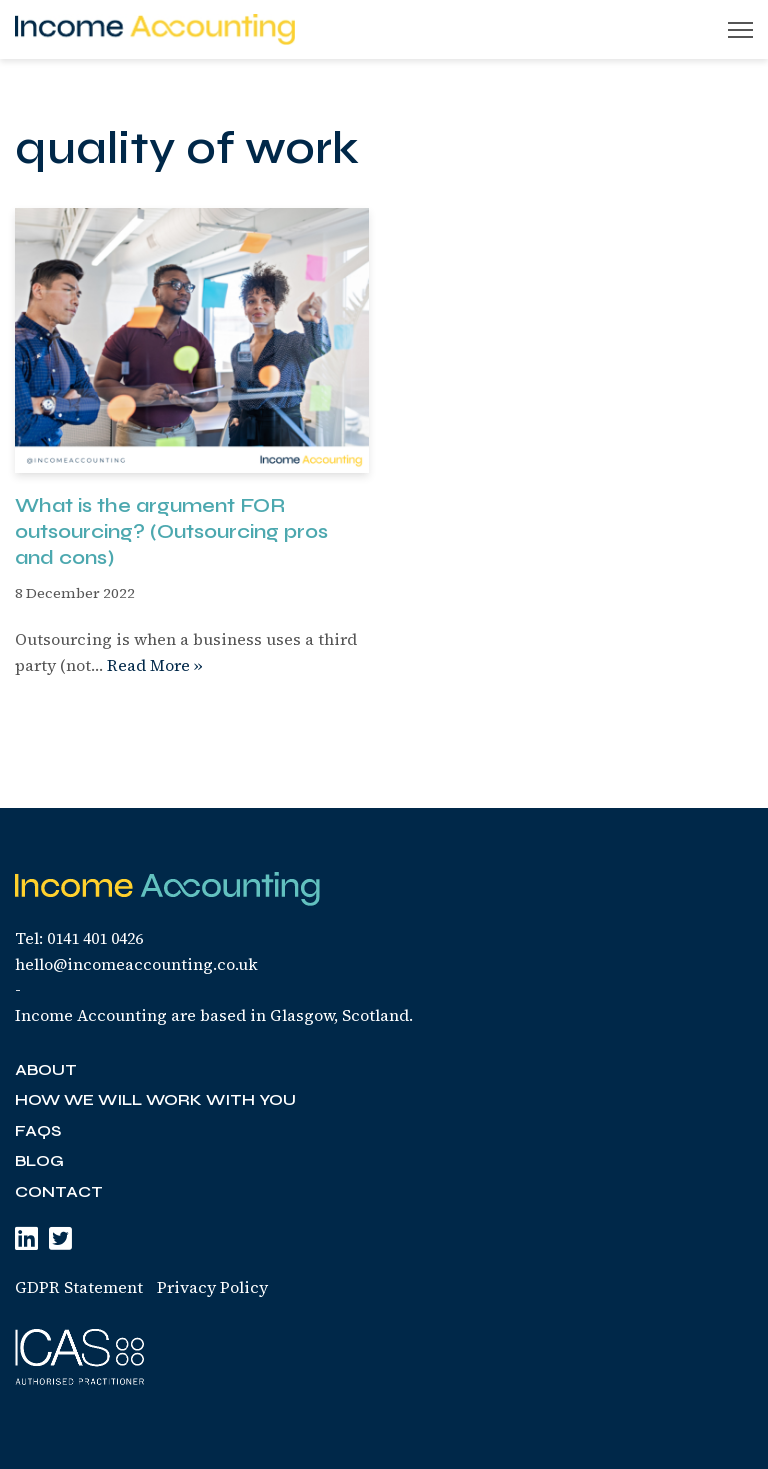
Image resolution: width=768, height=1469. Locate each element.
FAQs (38, 1130)
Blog (39, 1160)
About (46, 1069)
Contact (59, 1191)
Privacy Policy (212, 1287)
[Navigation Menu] (740, 30)
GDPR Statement (79, 1287)
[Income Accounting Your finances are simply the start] (155, 29)
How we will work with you (155, 1099)
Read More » (155, 665)
